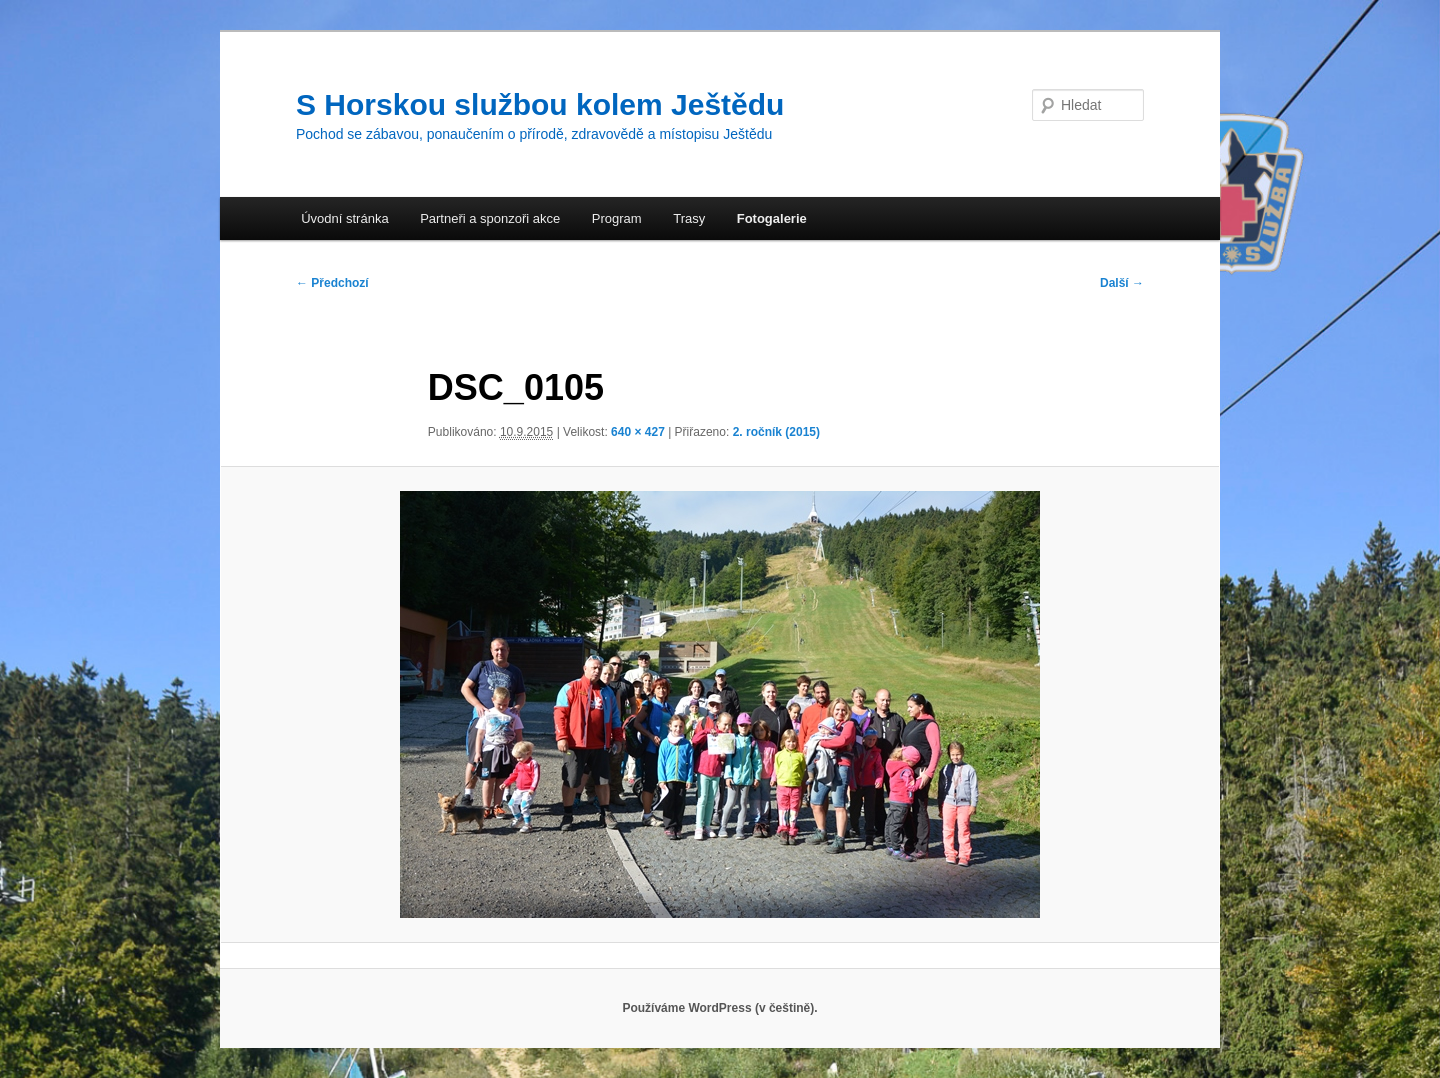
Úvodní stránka (344, 218)
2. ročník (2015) (776, 432)
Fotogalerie (772, 218)
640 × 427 (638, 432)
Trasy (689, 218)
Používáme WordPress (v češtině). (719, 1008)
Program (617, 218)
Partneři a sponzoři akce (490, 218)
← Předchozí (332, 283)
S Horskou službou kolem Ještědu (540, 104)
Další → (1122, 283)
